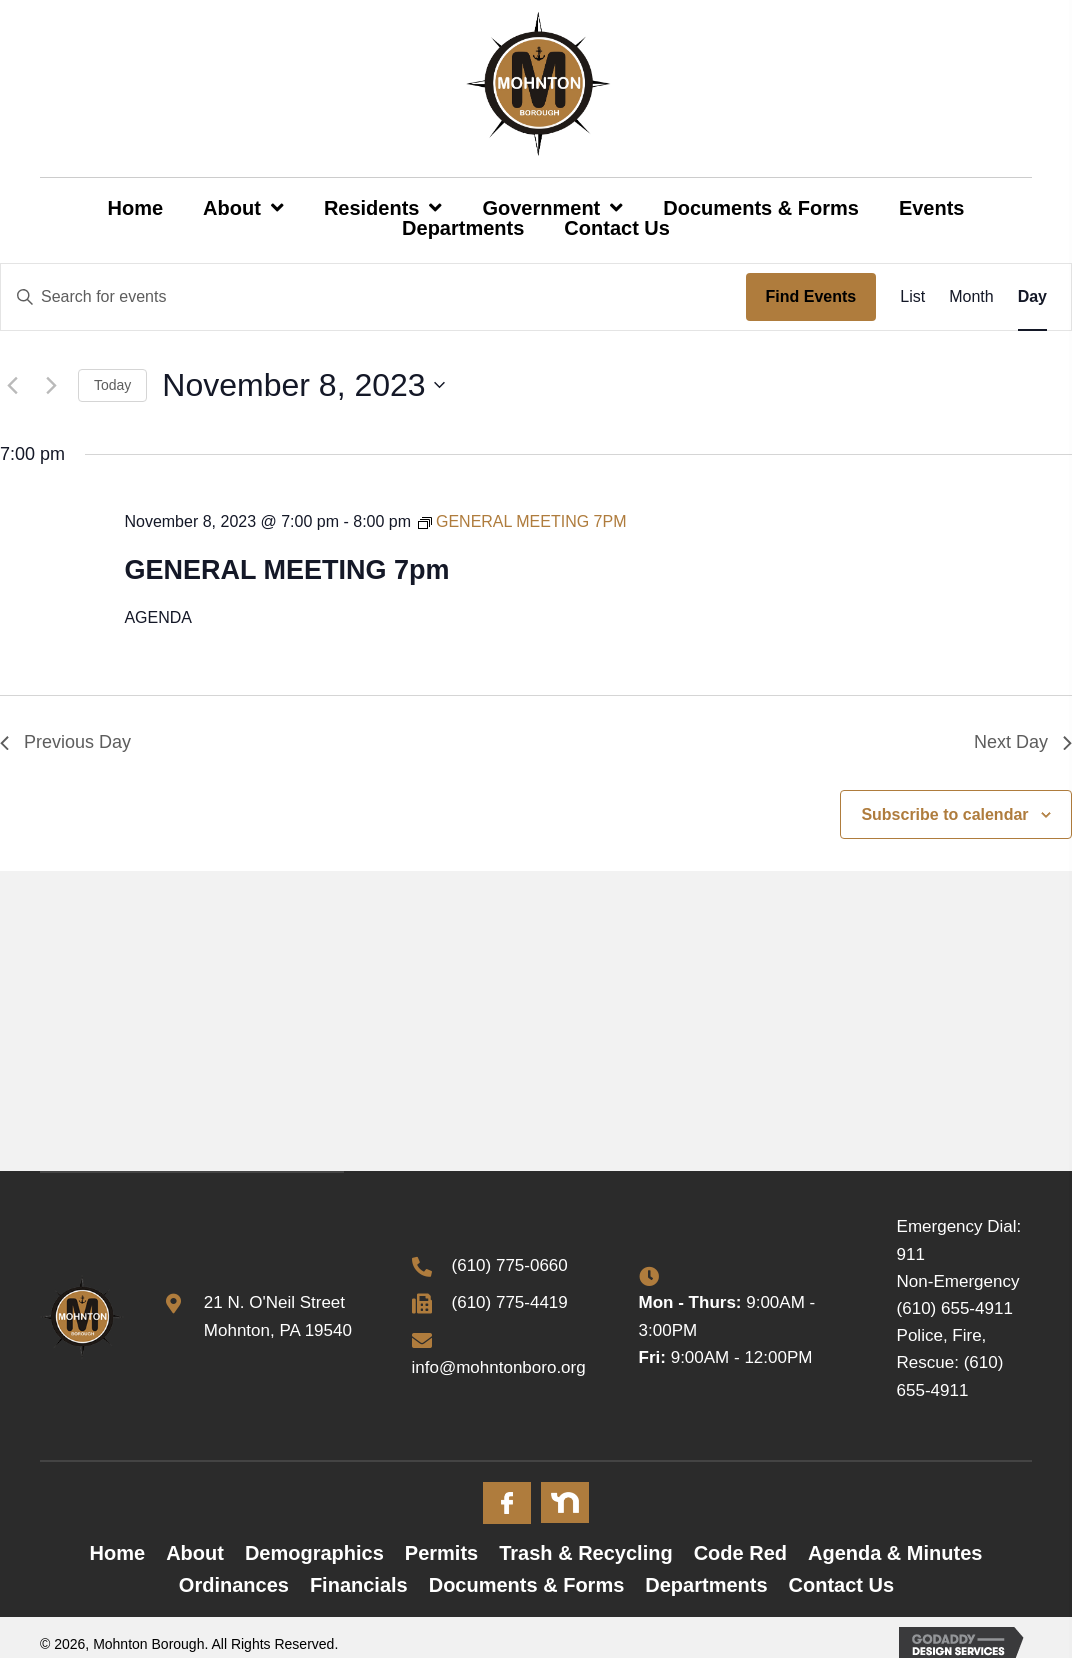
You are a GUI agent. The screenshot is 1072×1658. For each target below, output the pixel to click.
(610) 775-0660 (510, 1265)
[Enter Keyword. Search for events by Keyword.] (373, 297)
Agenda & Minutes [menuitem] (895, 1553)
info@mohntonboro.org (499, 1367)
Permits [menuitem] (441, 1553)
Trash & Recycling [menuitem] (585, 1553)
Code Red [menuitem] (740, 1553)
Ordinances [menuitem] (234, 1585)
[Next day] (51, 385)
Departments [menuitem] (706, 1585)
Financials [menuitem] (359, 1585)
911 (911, 1254)
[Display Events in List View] (912, 297)
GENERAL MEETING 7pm (286, 570)
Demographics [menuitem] (314, 1553)
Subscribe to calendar (944, 814)
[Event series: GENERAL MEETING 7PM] (522, 521)
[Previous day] (12, 385)
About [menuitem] (195, 1553)
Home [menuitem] (118, 1553)
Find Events (811, 296)
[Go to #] (507, 1503)
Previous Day (65, 742)
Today (112, 385)
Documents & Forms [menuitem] (527, 1585)
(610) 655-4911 (955, 1308)
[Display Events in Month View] (971, 297)
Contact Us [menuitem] (842, 1585)
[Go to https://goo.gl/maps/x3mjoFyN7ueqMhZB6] (268, 1316)
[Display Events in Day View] (1032, 297)
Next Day (1023, 742)
